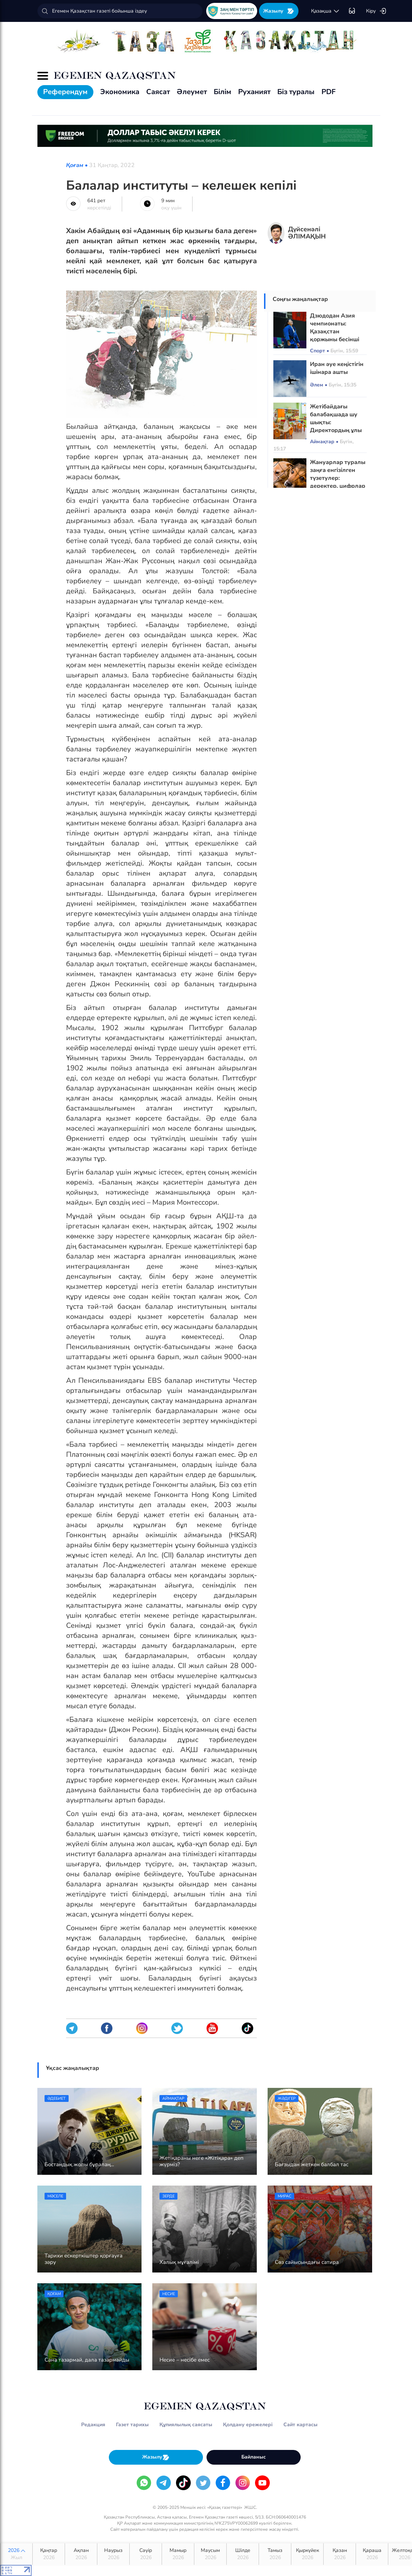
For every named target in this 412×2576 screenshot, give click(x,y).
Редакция (93, 2424)
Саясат (158, 92)
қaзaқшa (325, 11)
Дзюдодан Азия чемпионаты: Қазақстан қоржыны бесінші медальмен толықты (334, 335)
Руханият (254, 92)
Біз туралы (296, 92)
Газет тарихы (132, 2424)
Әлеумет (192, 92)
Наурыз (113, 2554)
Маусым (210, 2554)
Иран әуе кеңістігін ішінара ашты (337, 368)
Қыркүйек (307, 2554)
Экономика (119, 92)
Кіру (376, 11)
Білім (222, 92)
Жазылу (278, 11)
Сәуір (145, 2554)
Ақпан (81, 2554)
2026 (16, 2554)
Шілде (242, 2554)
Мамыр (178, 2554)
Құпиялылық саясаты (185, 2424)
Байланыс (253, 2457)
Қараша (372, 2554)
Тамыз (275, 2554)
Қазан (339, 2554)
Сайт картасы (300, 2424)
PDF (328, 92)
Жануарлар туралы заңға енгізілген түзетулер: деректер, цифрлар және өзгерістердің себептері (337, 482)
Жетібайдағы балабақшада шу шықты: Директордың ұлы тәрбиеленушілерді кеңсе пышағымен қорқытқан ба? (337, 430)
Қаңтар (48, 2554)
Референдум (65, 92)
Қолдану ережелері (248, 2424)
